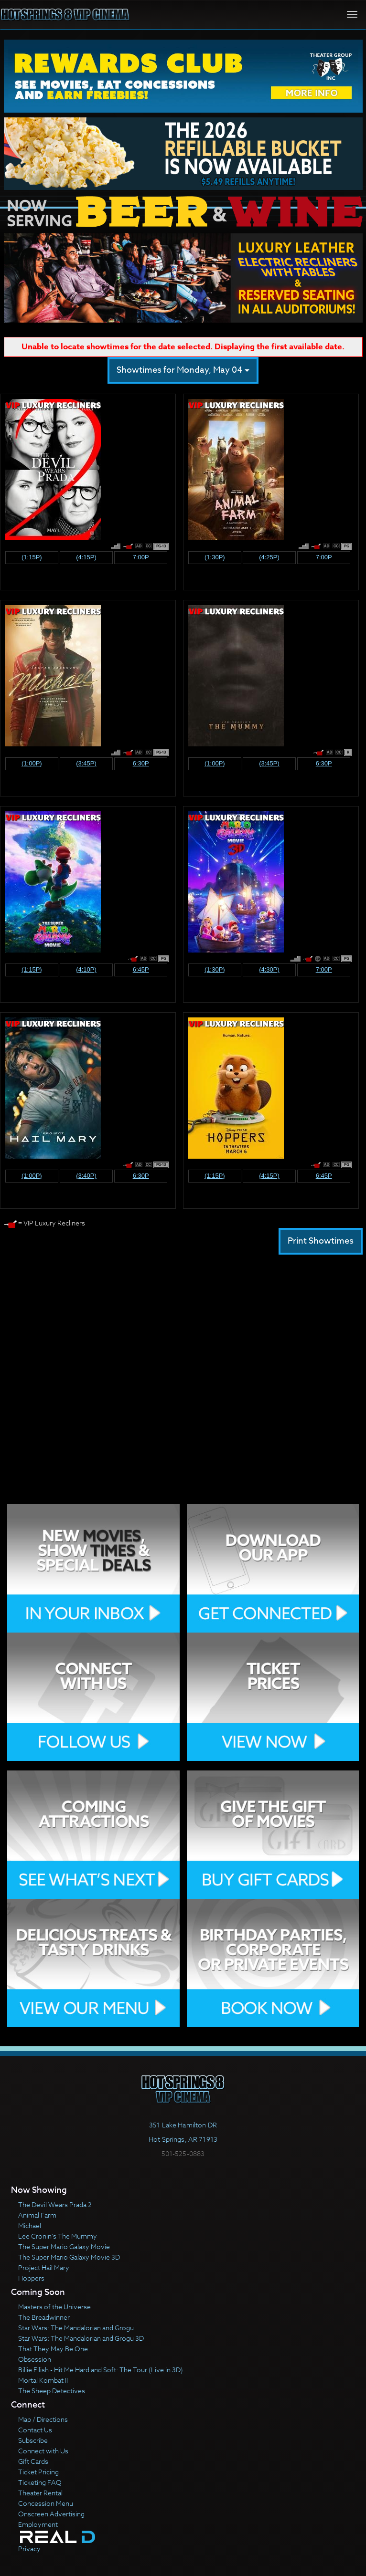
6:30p (141, 763)
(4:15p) (86, 557)
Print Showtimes (321, 1241)
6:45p (141, 969)
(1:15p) (32, 557)
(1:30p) (215, 557)
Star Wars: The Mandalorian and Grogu (76, 2327)
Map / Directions (43, 2419)
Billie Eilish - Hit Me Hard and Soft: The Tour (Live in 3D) (100, 2369)
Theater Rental (40, 2492)
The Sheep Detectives (51, 2390)
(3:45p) (86, 763)
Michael (29, 2225)
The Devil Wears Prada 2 (55, 2204)
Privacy (29, 2548)
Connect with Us (43, 2450)
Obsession (34, 2359)
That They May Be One (53, 2348)
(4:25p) (269, 557)
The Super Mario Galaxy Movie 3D (69, 2257)
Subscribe (33, 2440)
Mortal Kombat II (43, 2380)
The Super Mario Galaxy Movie (64, 2246)
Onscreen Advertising (51, 2513)
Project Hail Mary (43, 2267)
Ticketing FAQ (40, 2482)
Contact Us (35, 2429)
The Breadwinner (44, 2317)
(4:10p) (86, 969)
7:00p (141, 557)
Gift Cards (33, 2461)
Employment (38, 2524)
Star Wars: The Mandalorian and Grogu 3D (81, 2338)
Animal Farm (37, 2215)
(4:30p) (269, 969)
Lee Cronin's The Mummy (57, 2236)
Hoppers (31, 2278)
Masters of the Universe (54, 2306)
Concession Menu (45, 2503)
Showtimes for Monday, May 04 (183, 370)
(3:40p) (86, 1175)
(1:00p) (32, 763)
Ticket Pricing (38, 2471)
